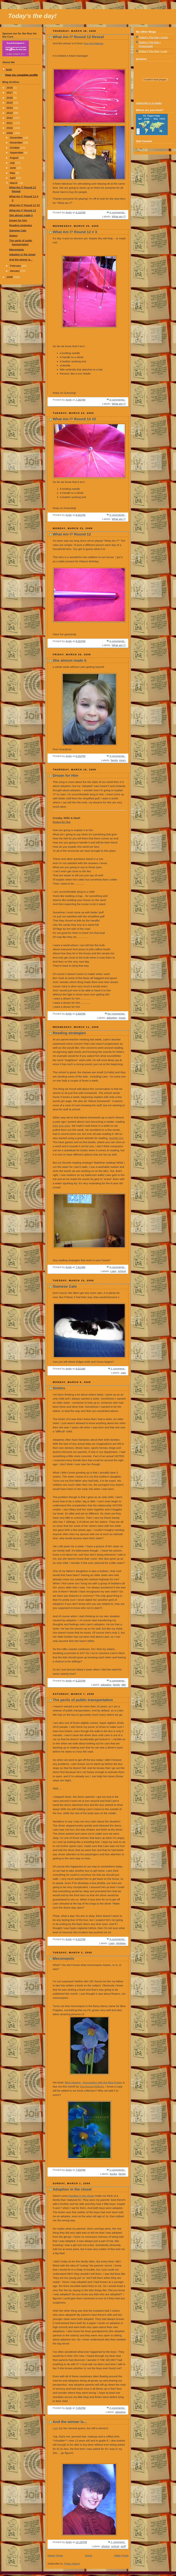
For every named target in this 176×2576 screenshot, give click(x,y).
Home (88, 2555)
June (13, 167)
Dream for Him (18, 220)
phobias (121, 1943)
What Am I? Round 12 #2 (24, 205)
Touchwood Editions (92, 2086)
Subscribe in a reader (149, 102)
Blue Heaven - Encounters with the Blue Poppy (93, 2082)
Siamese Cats (17, 230)
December (16, 137)
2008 (10, 276)
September (17, 152)
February (16, 265)
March (14, 182)
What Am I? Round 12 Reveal (78, 37)
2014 (10, 107)
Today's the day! (32, 15)
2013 (10, 112)
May (13, 172)
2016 (10, 97)
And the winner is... (21, 259)
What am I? (119, 216)
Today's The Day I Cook (153, 37)
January (15, 270)
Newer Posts (55, 2555)
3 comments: (117, 514)
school (122, 1271)
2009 (10, 132)
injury (122, 760)
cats (123, 1372)
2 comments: (117, 2169)
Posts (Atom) (72, 2563)
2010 (10, 127)
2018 (10, 87)
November (16, 142)
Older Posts (121, 2555)
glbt (123, 1684)
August (14, 157)
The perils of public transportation (83, 1700)
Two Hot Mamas (93, 43)
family (114, 760)
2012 (10, 117)
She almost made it (21, 215)
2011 (10, 122)
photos (105, 2546)
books (113, 2173)
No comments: (116, 1013)
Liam (113, 1271)
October (15, 147)
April (13, 177)
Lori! (55, 2428)
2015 (10, 102)
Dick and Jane (61, 1125)
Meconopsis (16, 249)
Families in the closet (81, 2195)
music (122, 1017)
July (13, 162)
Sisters (13, 235)
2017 (10, 92)
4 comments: (117, 212)
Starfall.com (116, 1138)
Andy (9, 69)
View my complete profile (21, 74)
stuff (123, 2546)
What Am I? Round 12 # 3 (75, 232)
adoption (111, 1017)
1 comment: (118, 1368)
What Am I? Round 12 (22, 210)
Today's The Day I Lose (153, 51)
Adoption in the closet (22, 254)
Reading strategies (20, 225)
